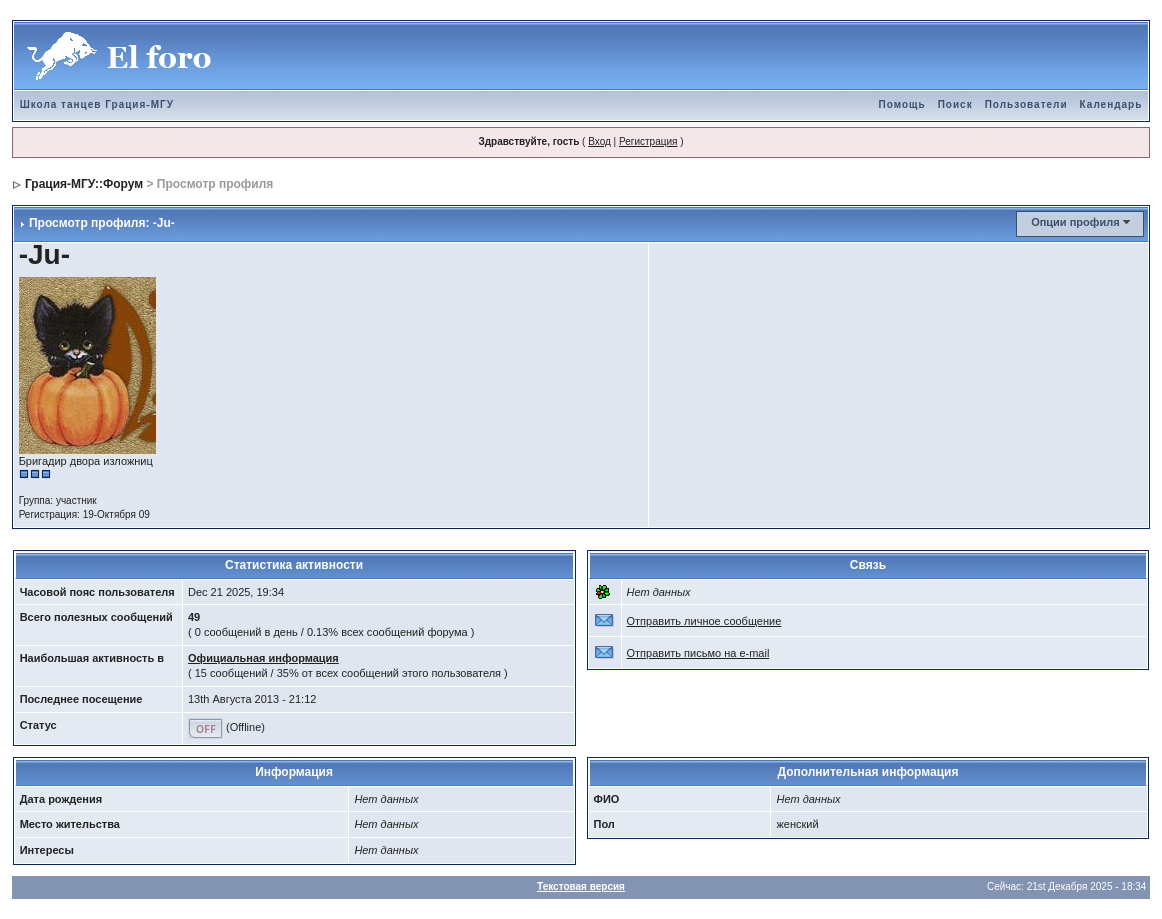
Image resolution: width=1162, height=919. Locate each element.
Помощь (902, 104)
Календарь (1111, 104)
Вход (599, 141)
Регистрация (648, 141)
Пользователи (1026, 104)
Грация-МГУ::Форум (84, 184)
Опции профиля (1075, 222)
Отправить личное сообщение (704, 621)
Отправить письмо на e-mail (698, 653)
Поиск (955, 104)
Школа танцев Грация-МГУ (97, 104)
